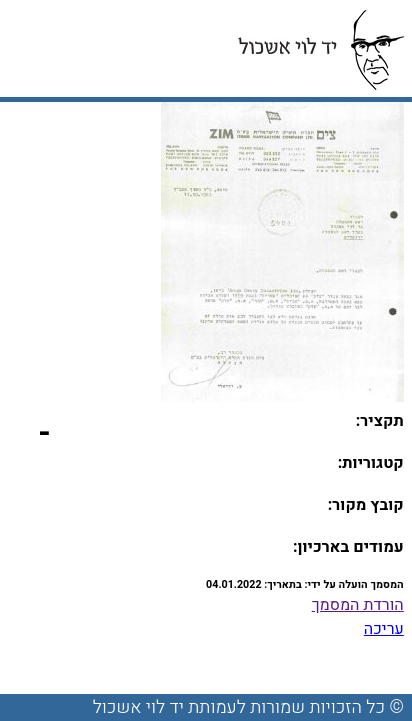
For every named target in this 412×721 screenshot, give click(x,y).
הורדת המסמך (358, 605)
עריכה (384, 629)
